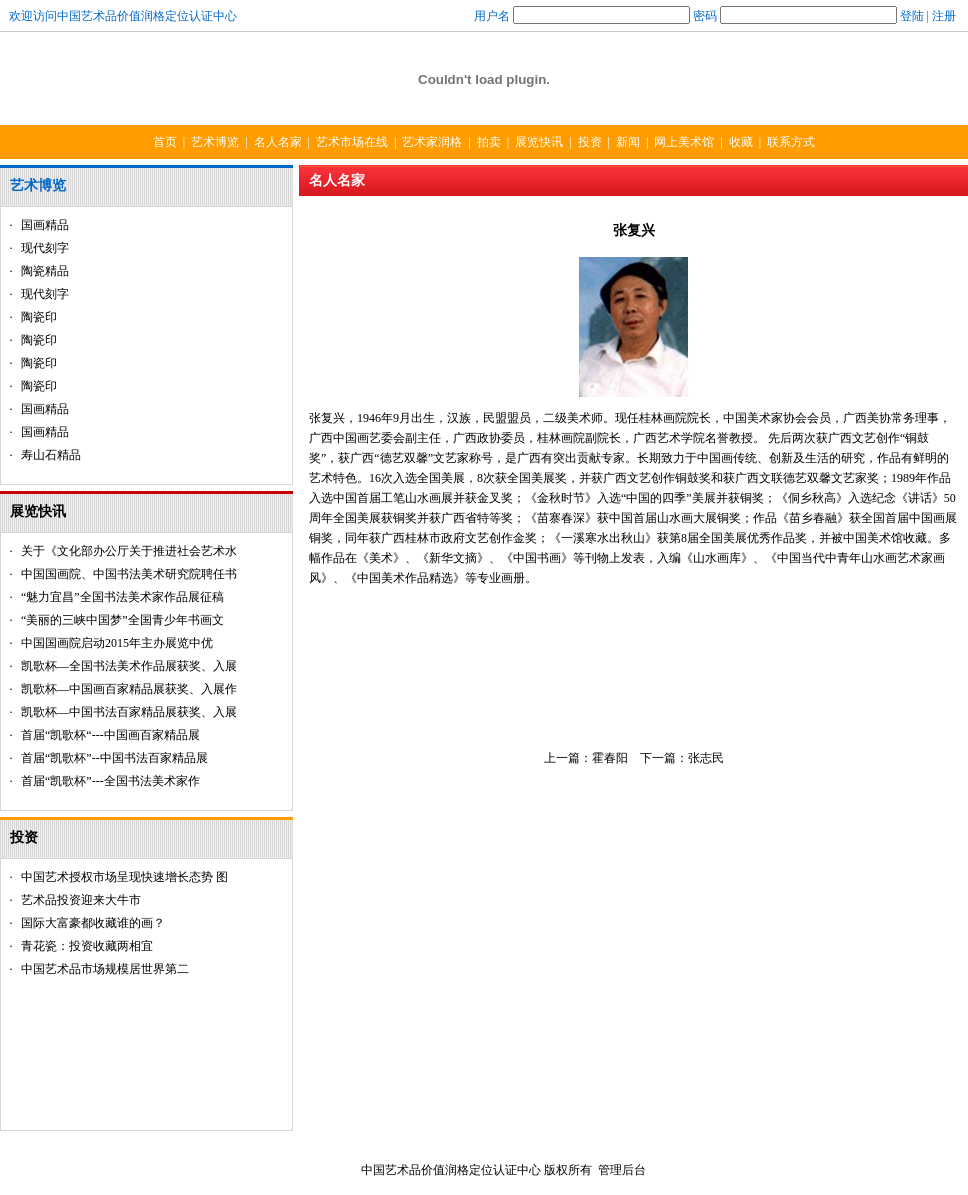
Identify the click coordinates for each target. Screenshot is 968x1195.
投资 (590, 142)
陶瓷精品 (45, 271)
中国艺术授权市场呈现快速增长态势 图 (124, 877)
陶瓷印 (39, 317)
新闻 (628, 142)
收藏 (741, 142)
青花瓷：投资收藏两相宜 (87, 946)
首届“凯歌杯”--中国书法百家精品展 (114, 758)
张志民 (706, 758)
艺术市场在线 (352, 142)
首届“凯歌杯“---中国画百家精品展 (110, 735)
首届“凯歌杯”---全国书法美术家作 (110, 781)
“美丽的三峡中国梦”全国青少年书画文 (122, 620)
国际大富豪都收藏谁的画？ (93, 923)
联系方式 (791, 142)
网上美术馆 (684, 142)
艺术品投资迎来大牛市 (81, 900)
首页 (165, 142)
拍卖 (489, 142)
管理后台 (622, 1170)
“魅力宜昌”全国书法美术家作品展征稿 (122, 597)
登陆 (912, 16)
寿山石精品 (51, 455)
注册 (944, 16)
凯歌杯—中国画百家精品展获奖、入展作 (129, 689)
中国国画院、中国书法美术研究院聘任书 (129, 574)
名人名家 (278, 142)
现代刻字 (45, 248)
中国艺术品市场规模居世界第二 (105, 969)
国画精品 (45, 225)
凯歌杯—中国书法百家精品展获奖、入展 (129, 712)
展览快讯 (539, 142)
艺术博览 (215, 142)
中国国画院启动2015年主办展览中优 (117, 643)
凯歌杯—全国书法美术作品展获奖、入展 (129, 666)
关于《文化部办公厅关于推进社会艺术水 (129, 551)
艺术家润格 (432, 142)
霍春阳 (610, 758)
